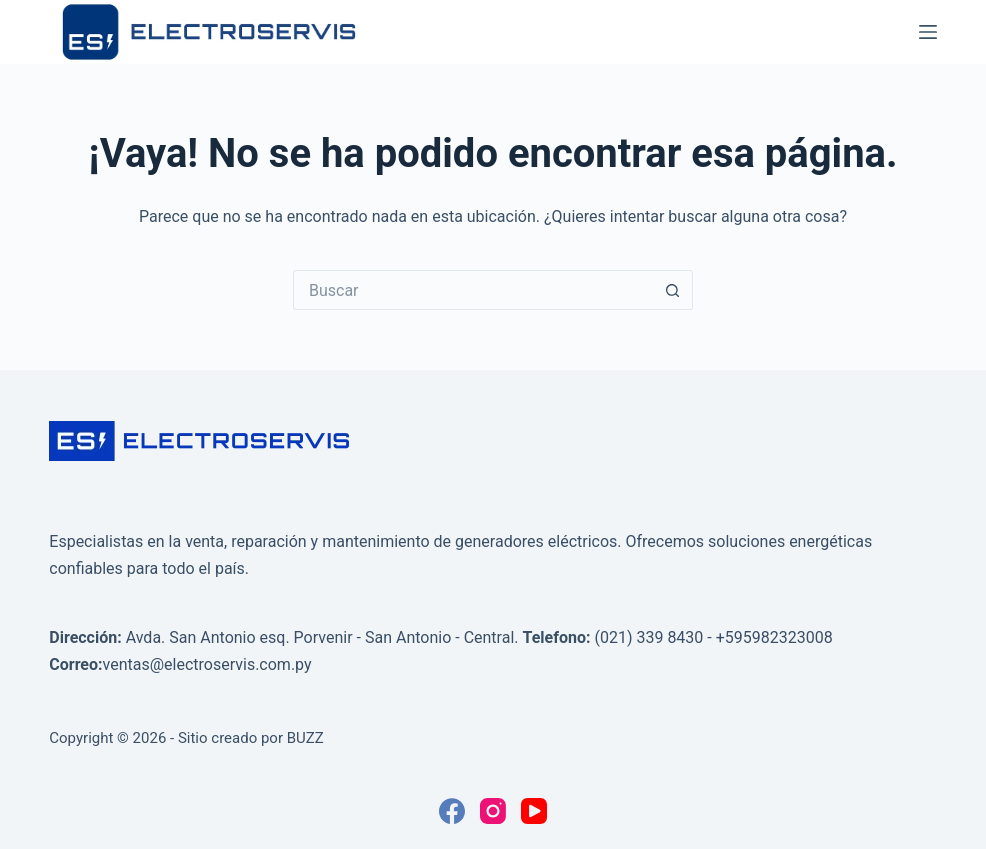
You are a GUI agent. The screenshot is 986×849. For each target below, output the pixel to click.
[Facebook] (452, 811)
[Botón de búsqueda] (673, 290)
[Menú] (928, 32)
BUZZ (305, 738)
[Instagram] (493, 811)
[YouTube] (534, 811)
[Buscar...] (473, 290)
